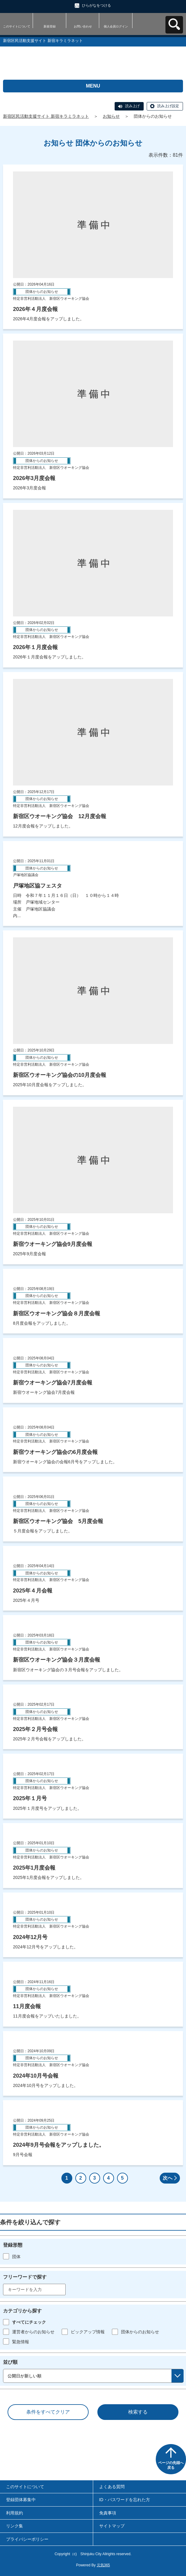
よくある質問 (112, 2486)
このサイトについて (16, 26)
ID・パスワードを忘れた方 (124, 2499)
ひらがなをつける (96, 5)
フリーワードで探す (25, 2277)
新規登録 (50, 26)
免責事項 (107, 2512)
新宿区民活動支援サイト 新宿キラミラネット (46, 116)
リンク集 (14, 2525)
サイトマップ (112, 2525)
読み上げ (132, 106)
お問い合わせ (83, 26)
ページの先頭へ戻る (171, 2465)
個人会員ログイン (116, 26)
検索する (138, 2411)
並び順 (10, 2362)
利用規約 (14, 2512)
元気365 (103, 2565)
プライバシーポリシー (27, 2539)
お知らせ (111, 116)
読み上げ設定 (168, 106)
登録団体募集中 (21, 2499)
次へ (167, 2178)
